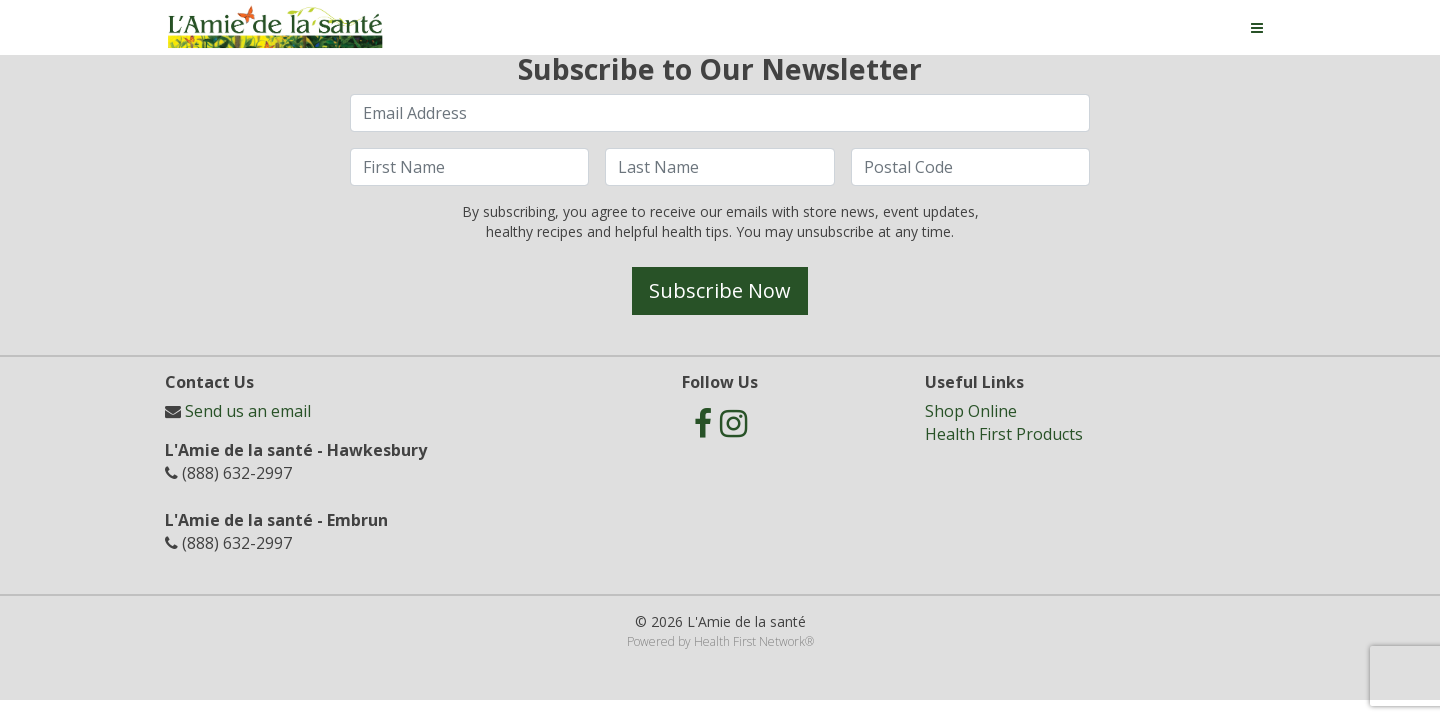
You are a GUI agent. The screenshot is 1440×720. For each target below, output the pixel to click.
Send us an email (248, 411)
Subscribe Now (720, 290)
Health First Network (749, 641)
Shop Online (971, 411)
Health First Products (1004, 434)
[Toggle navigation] (1257, 28)
